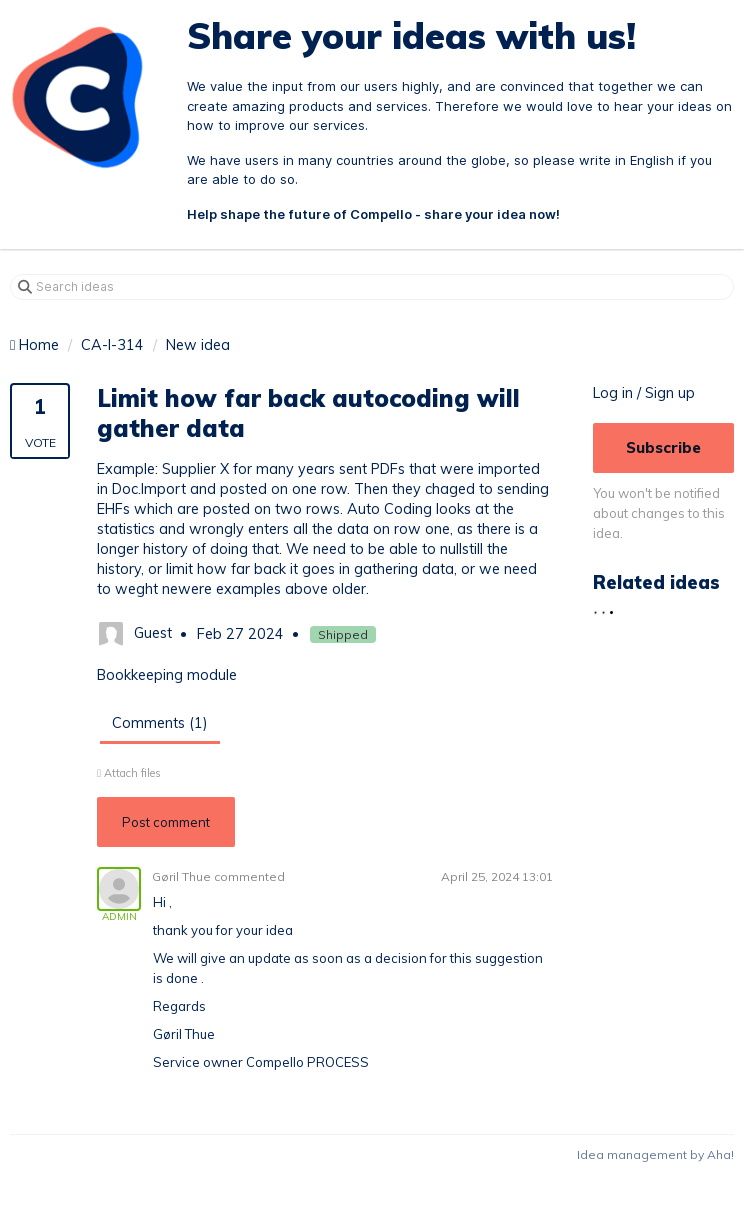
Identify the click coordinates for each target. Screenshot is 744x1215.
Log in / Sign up (644, 393)
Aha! (720, 1154)
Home (36, 345)
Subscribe (663, 447)
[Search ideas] (372, 287)
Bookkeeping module (167, 675)
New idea (198, 345)
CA (91, 345)
